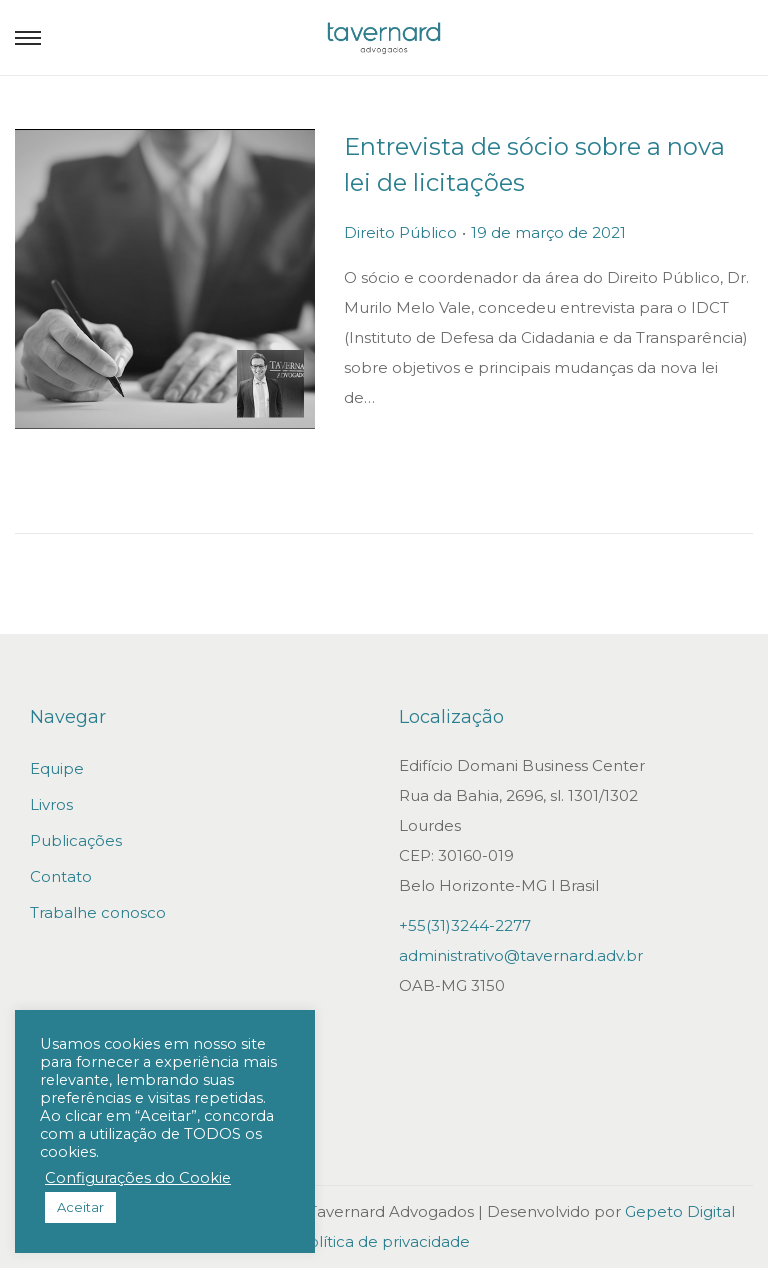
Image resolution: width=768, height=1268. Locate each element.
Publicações (76, 840)
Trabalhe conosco (98, 912)
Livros (51, 804)
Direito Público (401, 232)
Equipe (57, 768)
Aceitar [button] (80, 1207)
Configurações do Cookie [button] (138, 1178)
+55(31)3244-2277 (465, 925)
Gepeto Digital (680, 1211)
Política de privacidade (384, 1241)
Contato (61, 876)
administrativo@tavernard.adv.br (521, 955)
